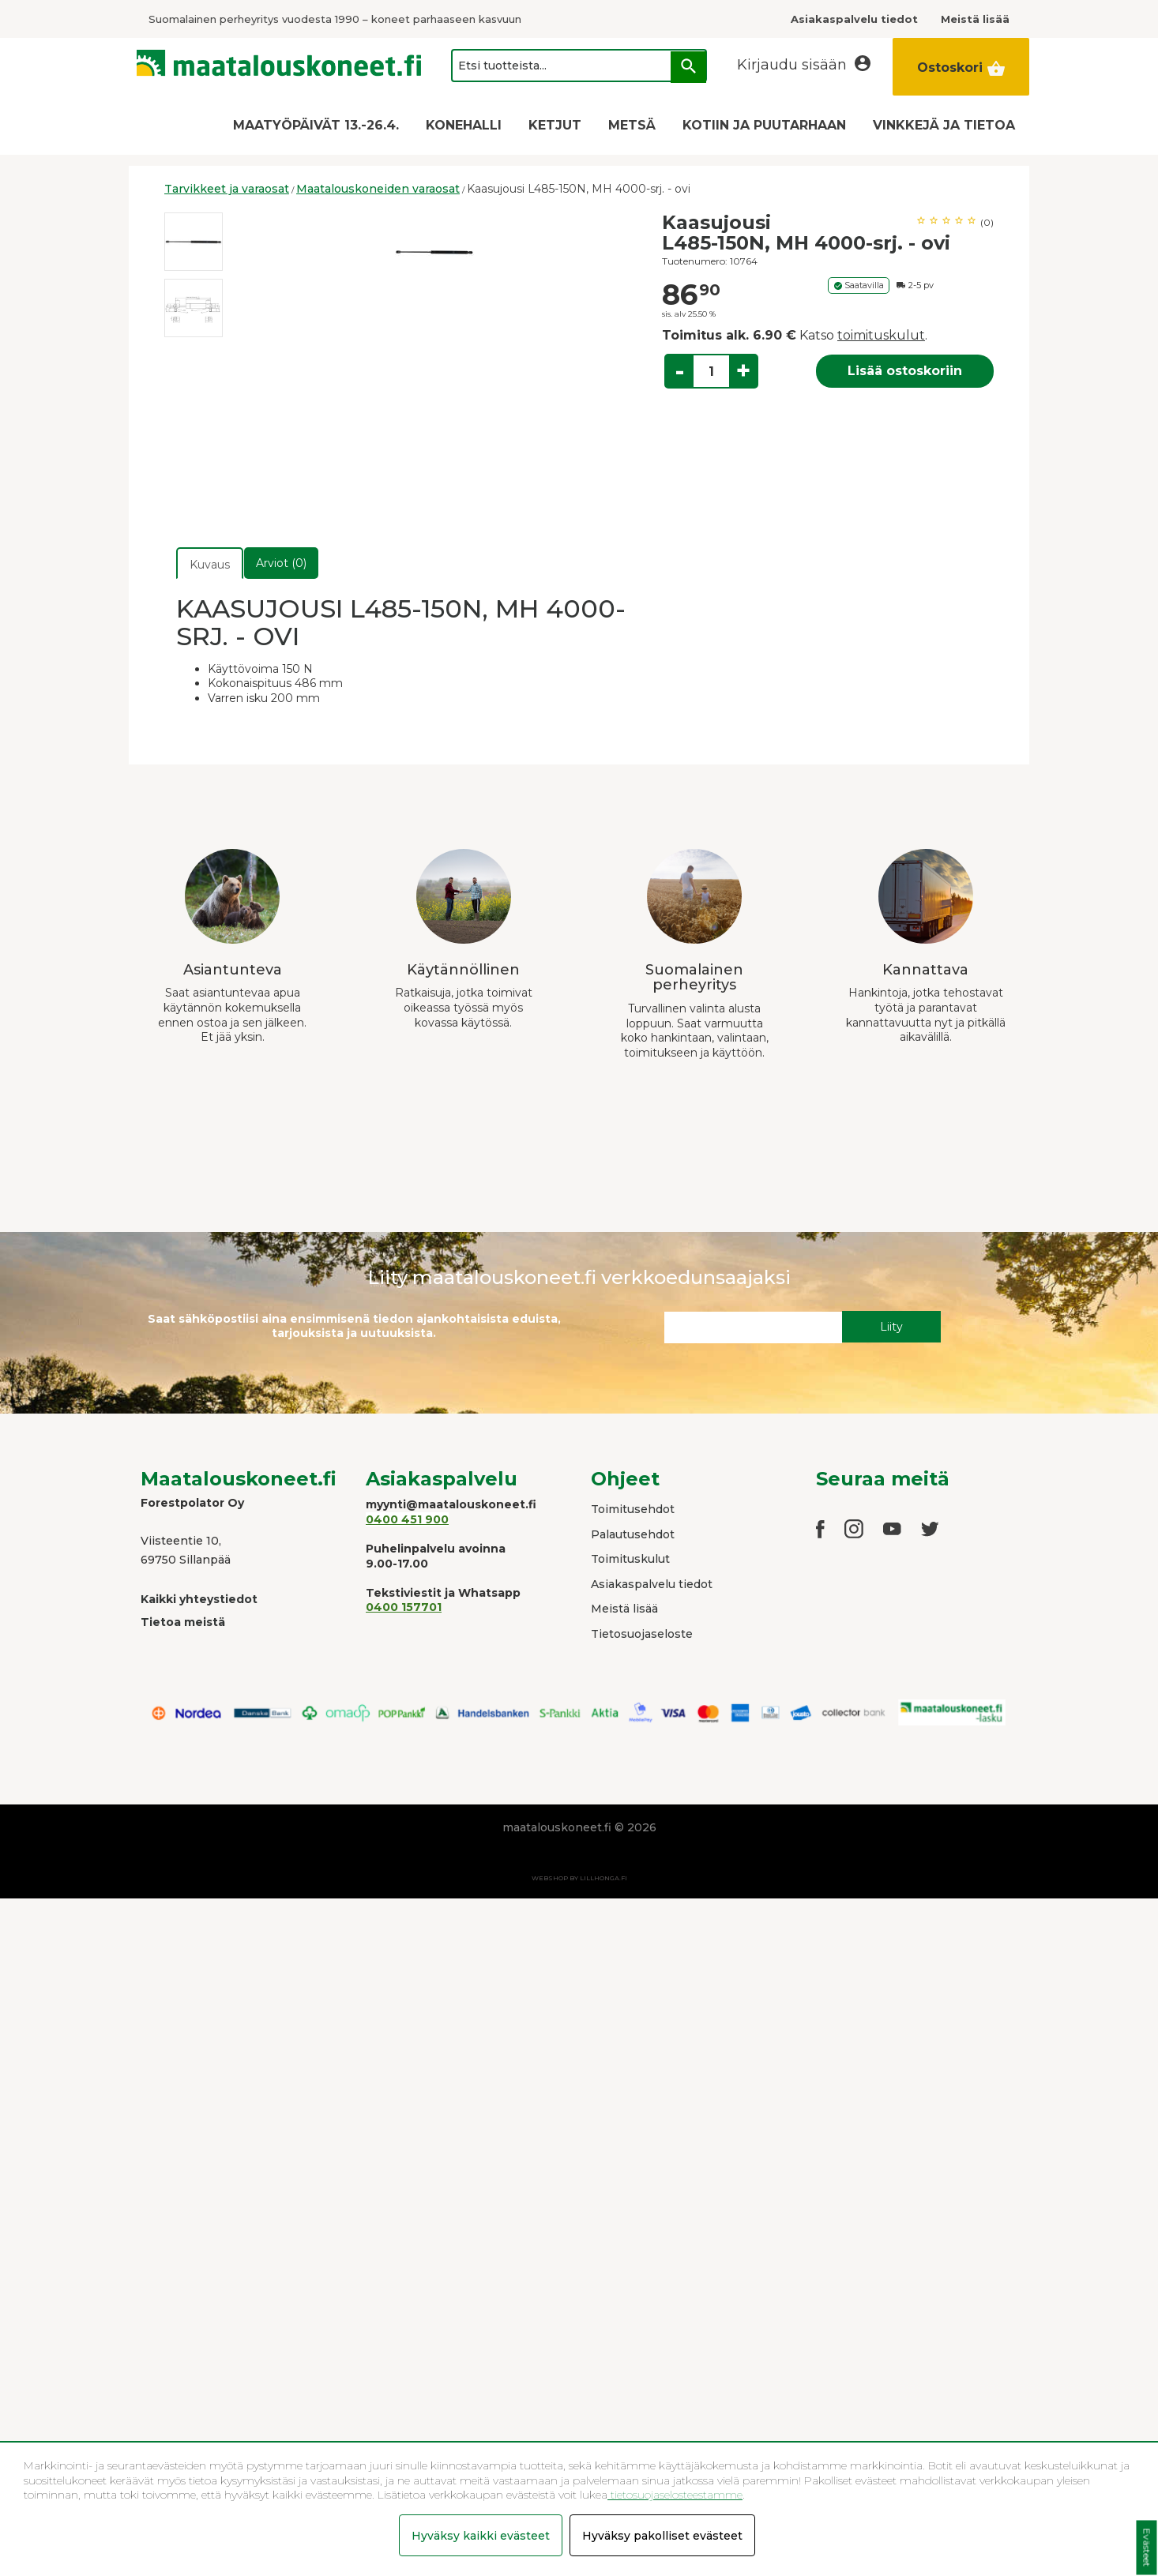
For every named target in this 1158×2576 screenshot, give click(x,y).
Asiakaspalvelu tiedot (651, 1584)
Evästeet (1146, 2548)
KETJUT (554, 125)
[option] (193, 241)
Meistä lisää (624, 1609)
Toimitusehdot (633, 1509)
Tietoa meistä (183, 1622)
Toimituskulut (630, 1559)
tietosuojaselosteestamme (675, 2495)
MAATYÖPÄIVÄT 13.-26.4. (316, 125)
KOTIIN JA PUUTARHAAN (764, 125)
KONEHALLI (464, 125)
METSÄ (632, 125)
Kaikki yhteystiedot (199, 1599)
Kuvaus (210, 565)
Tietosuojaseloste (642, 1634)
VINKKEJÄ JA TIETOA (944, 125)
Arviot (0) (281, 563)
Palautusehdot (633, 1534)
